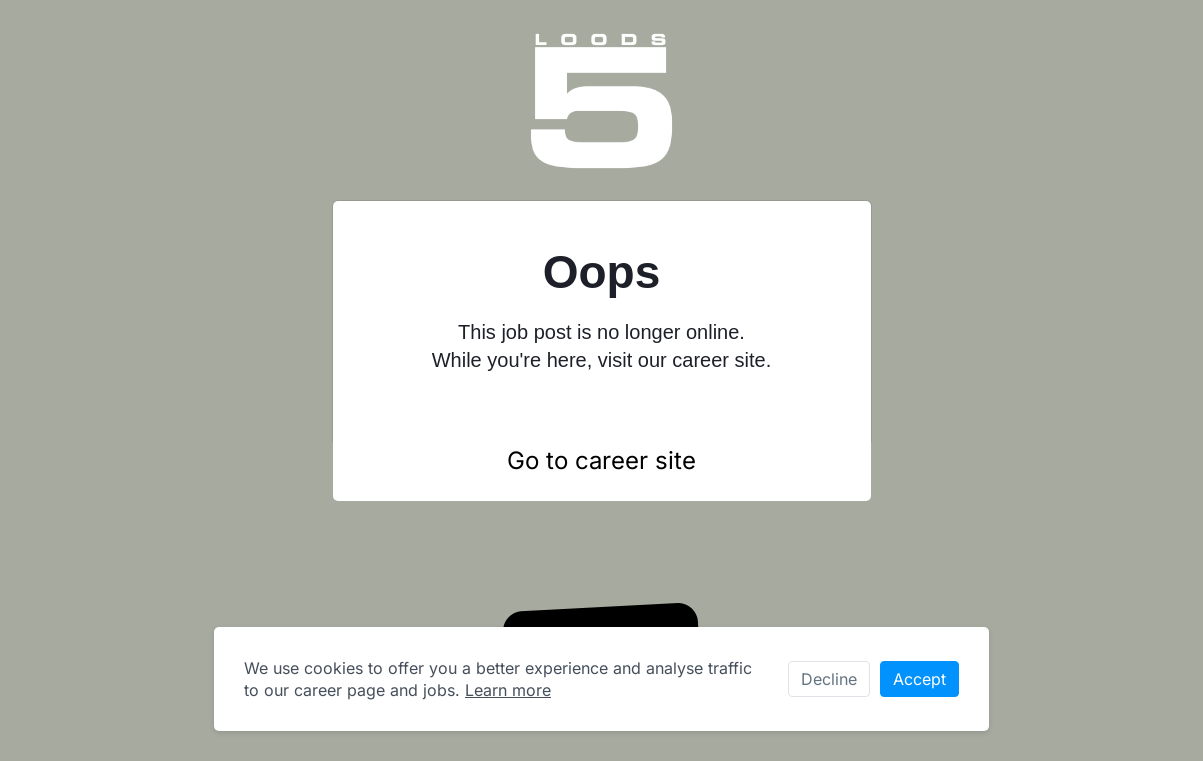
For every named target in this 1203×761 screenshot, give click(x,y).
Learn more (508, 690)
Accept (919, 679)
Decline (829, 679)
